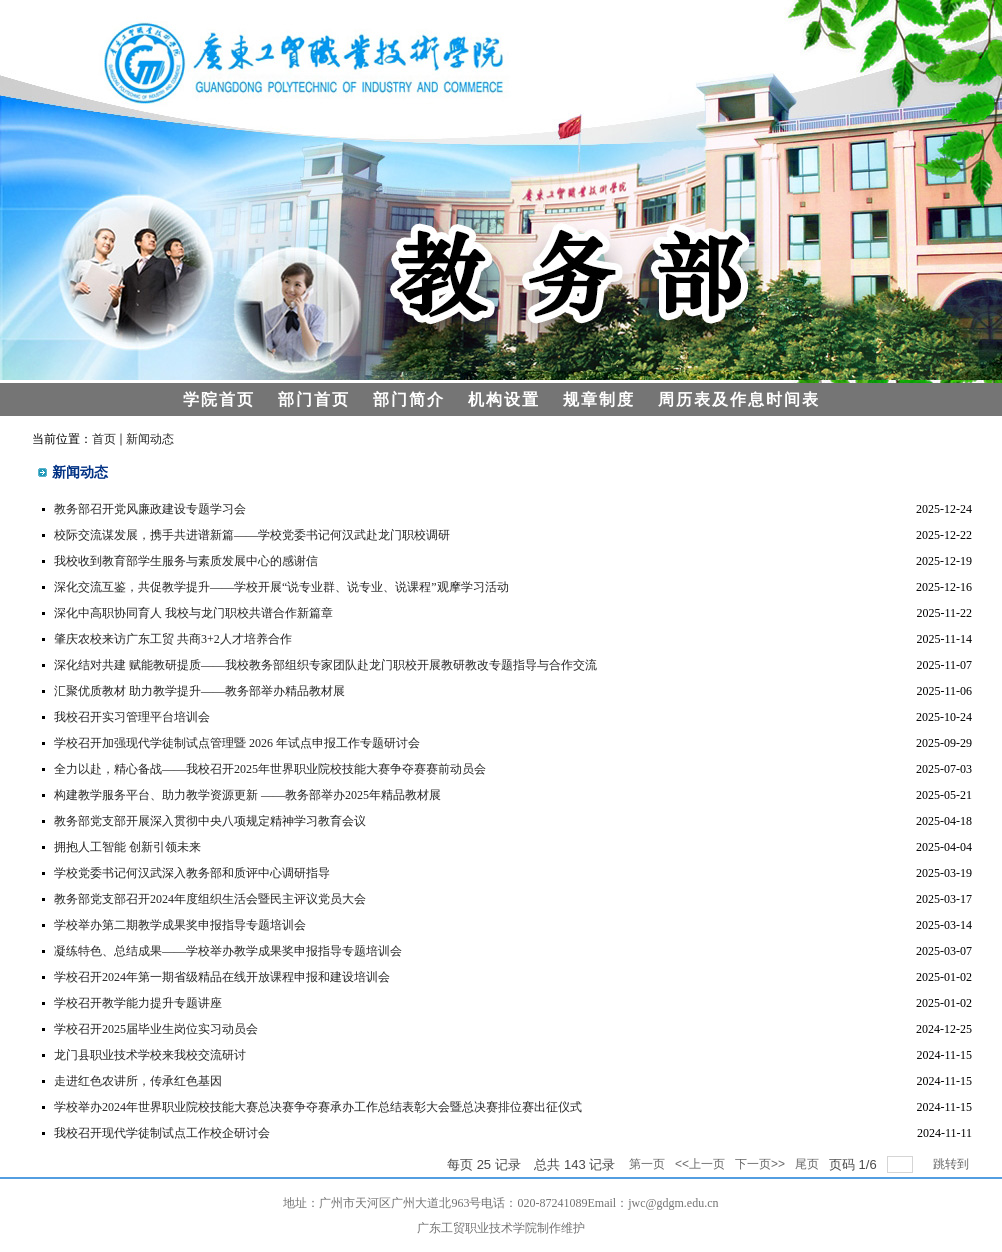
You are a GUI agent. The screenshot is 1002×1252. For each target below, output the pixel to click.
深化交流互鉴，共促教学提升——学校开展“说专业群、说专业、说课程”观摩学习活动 (281, 587)
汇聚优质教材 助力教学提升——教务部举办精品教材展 (199, 691)
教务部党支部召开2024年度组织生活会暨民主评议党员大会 (210, 899)
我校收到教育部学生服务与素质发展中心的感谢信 (186, 561)
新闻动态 (150, 439)
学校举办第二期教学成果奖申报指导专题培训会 (180, 925)
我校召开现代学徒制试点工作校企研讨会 (162, 1133)
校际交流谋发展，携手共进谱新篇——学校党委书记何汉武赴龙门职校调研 (252, 535)
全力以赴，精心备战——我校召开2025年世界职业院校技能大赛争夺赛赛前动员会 (270, 769)
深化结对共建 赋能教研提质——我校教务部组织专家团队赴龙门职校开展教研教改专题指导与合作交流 (325, 665)
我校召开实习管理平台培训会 (132, 717)
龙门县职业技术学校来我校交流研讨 (150, 1055)
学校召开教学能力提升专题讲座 (138, 1003)
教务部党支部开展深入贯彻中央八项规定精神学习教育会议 (210, 821)
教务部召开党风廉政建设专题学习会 (150, 509)
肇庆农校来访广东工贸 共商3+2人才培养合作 (173, 639)
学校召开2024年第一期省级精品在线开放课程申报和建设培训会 (222, 977)
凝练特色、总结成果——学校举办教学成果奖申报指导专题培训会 (228, 951)
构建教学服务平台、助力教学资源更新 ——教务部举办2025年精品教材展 (247, 795)
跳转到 (952, 1164)
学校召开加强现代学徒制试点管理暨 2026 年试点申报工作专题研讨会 (237, 743)
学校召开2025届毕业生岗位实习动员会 (156, 1029)
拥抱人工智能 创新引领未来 (127, 847)
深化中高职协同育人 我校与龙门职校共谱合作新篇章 (193, 613)
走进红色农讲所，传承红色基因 (138, 1081)
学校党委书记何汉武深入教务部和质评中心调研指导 (192, 873)
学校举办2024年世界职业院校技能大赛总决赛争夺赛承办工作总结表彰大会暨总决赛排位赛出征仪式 (318, 1107)
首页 (104, 439)
